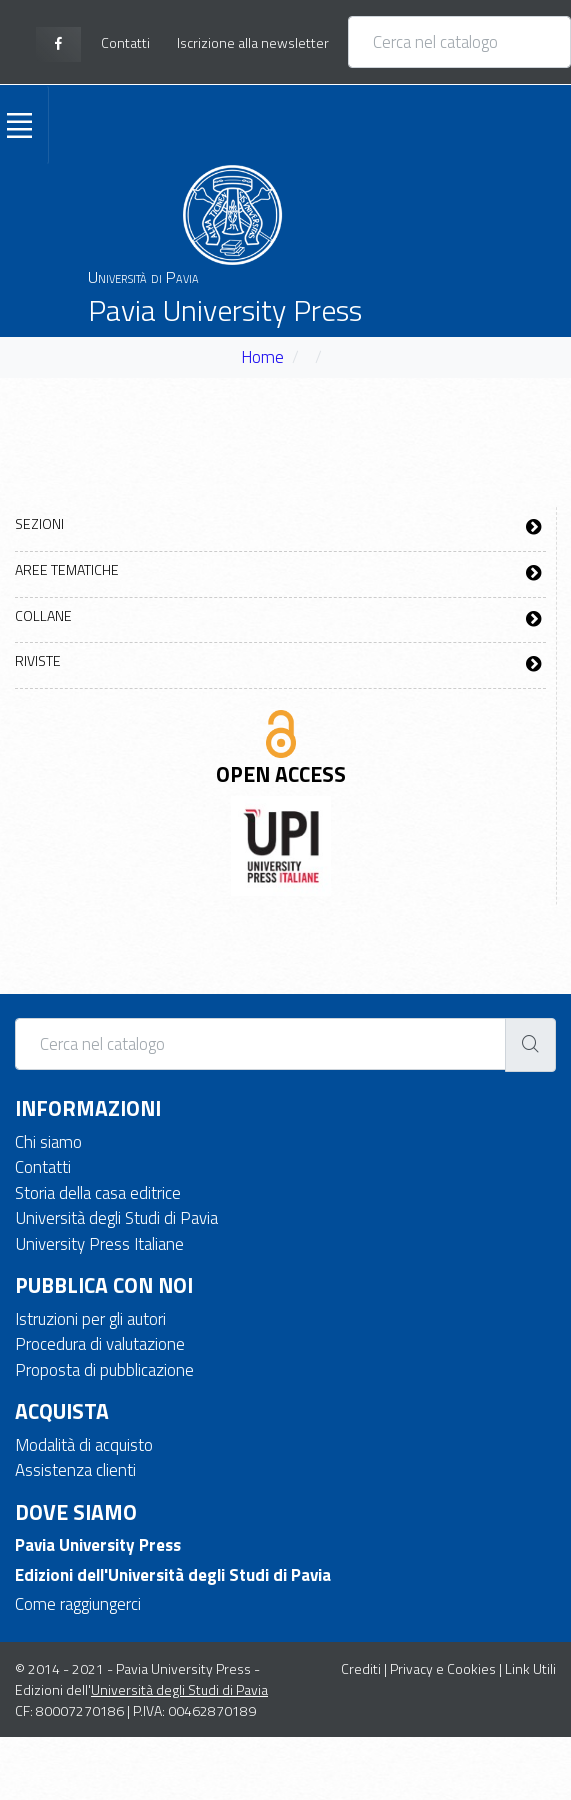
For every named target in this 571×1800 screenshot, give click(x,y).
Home (262, 357)
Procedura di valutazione (100, 1344)
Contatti (43, 1167)
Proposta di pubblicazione (104, 1370)
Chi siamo (48, 1142)
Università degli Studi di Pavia (116, 1218)
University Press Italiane (99, 1244)
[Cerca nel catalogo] (459, 42)
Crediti (361, 1668)
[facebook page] (58, 44)
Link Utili (530, 1668)
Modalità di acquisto (84, 1445)
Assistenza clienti (75, 1470)
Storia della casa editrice (98, 1193)
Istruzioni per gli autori (90, 1319)
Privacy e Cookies (443, 1668)
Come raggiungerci (78, 1604)
